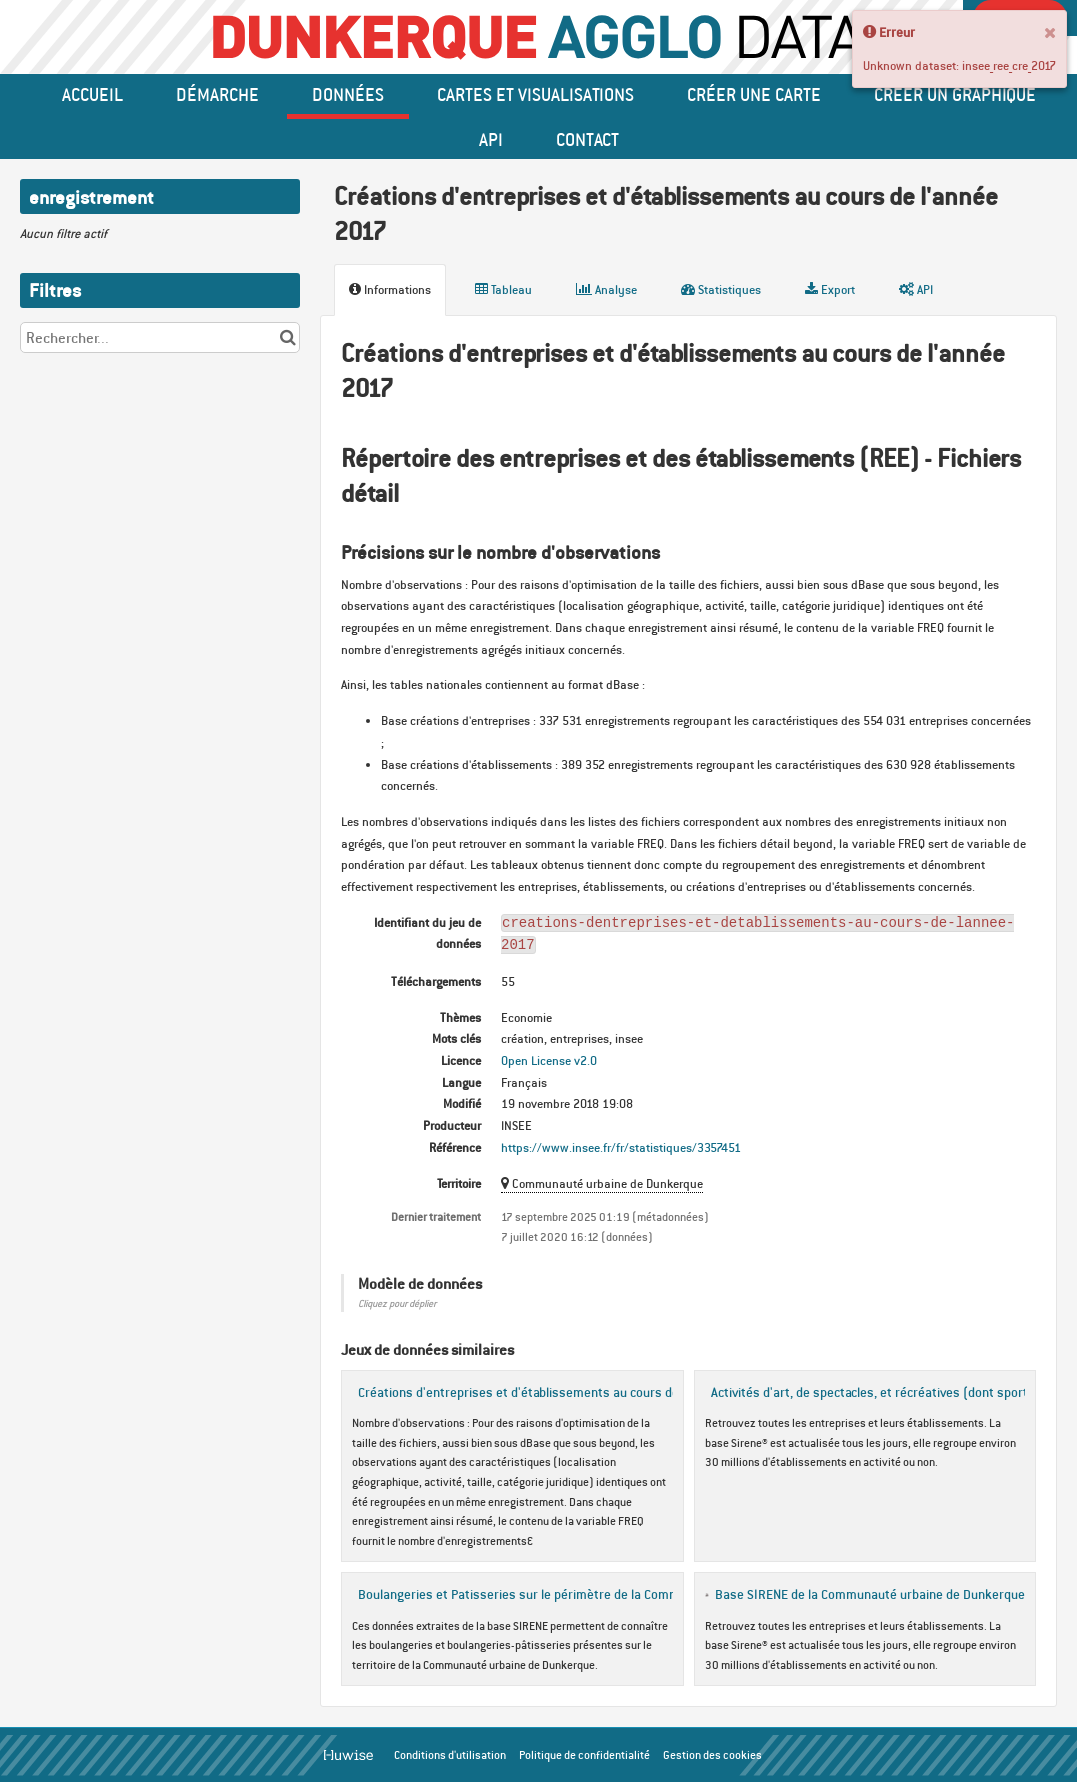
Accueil (92, 94)
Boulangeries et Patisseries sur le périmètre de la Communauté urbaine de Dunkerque (603, 1594)
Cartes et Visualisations (535, 94)
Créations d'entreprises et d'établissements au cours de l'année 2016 (556, 1392)
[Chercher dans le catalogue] (287, 337)
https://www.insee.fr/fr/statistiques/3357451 (621, 1147)
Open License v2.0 (549, 1060)
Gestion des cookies (712, 1755)
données (348, 94)
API (491, 139)
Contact (587, 139)
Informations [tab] (390, 289)
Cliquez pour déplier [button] (397, 1303)
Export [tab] (830, 289)
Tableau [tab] (503, 289)
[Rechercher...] (160, 337)
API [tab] (916, 289)
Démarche (217, 94)
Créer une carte (754, 94)
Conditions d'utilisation (450, 1755)
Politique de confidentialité (584, 1755)
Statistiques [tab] (721, 289)
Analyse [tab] (606, 289)
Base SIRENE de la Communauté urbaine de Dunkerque (870, 1594)
